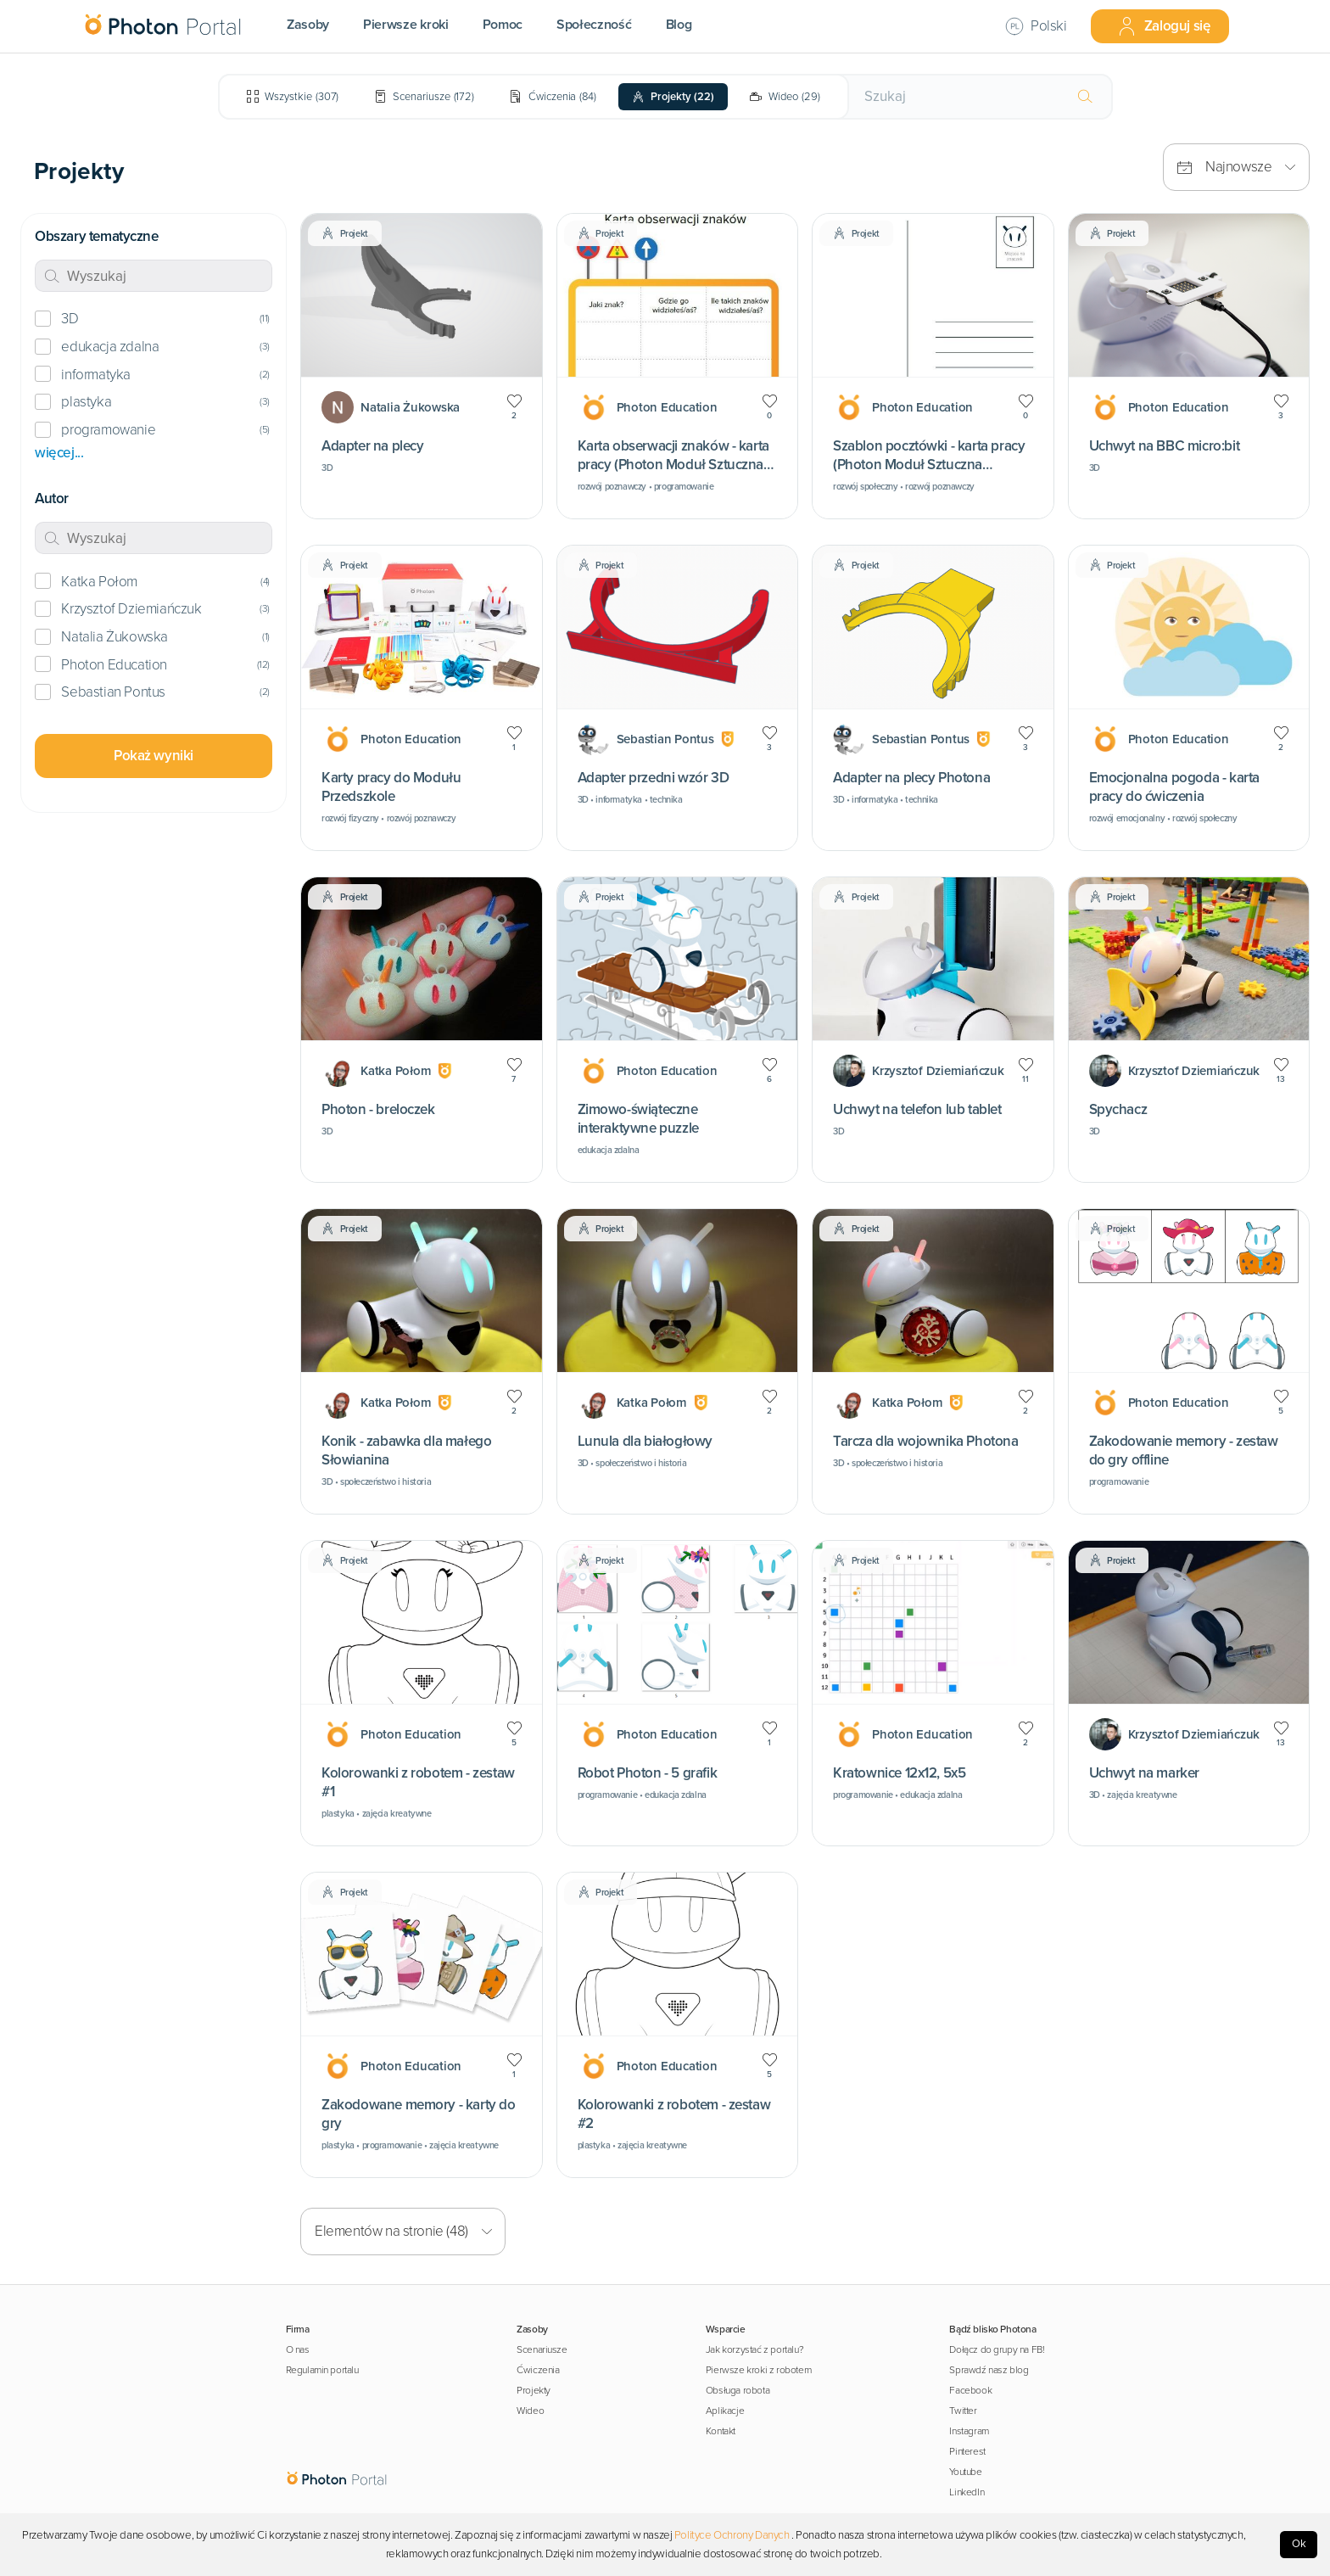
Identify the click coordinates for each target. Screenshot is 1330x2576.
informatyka (96, 375)
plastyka (86, 402)
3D (69, 319)
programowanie (108, 430)
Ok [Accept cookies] (1299, 2544)
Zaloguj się (1163, 26)
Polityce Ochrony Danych (732, 2535)
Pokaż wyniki (153, 755)
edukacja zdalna (110, 347)
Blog (679, 24)
